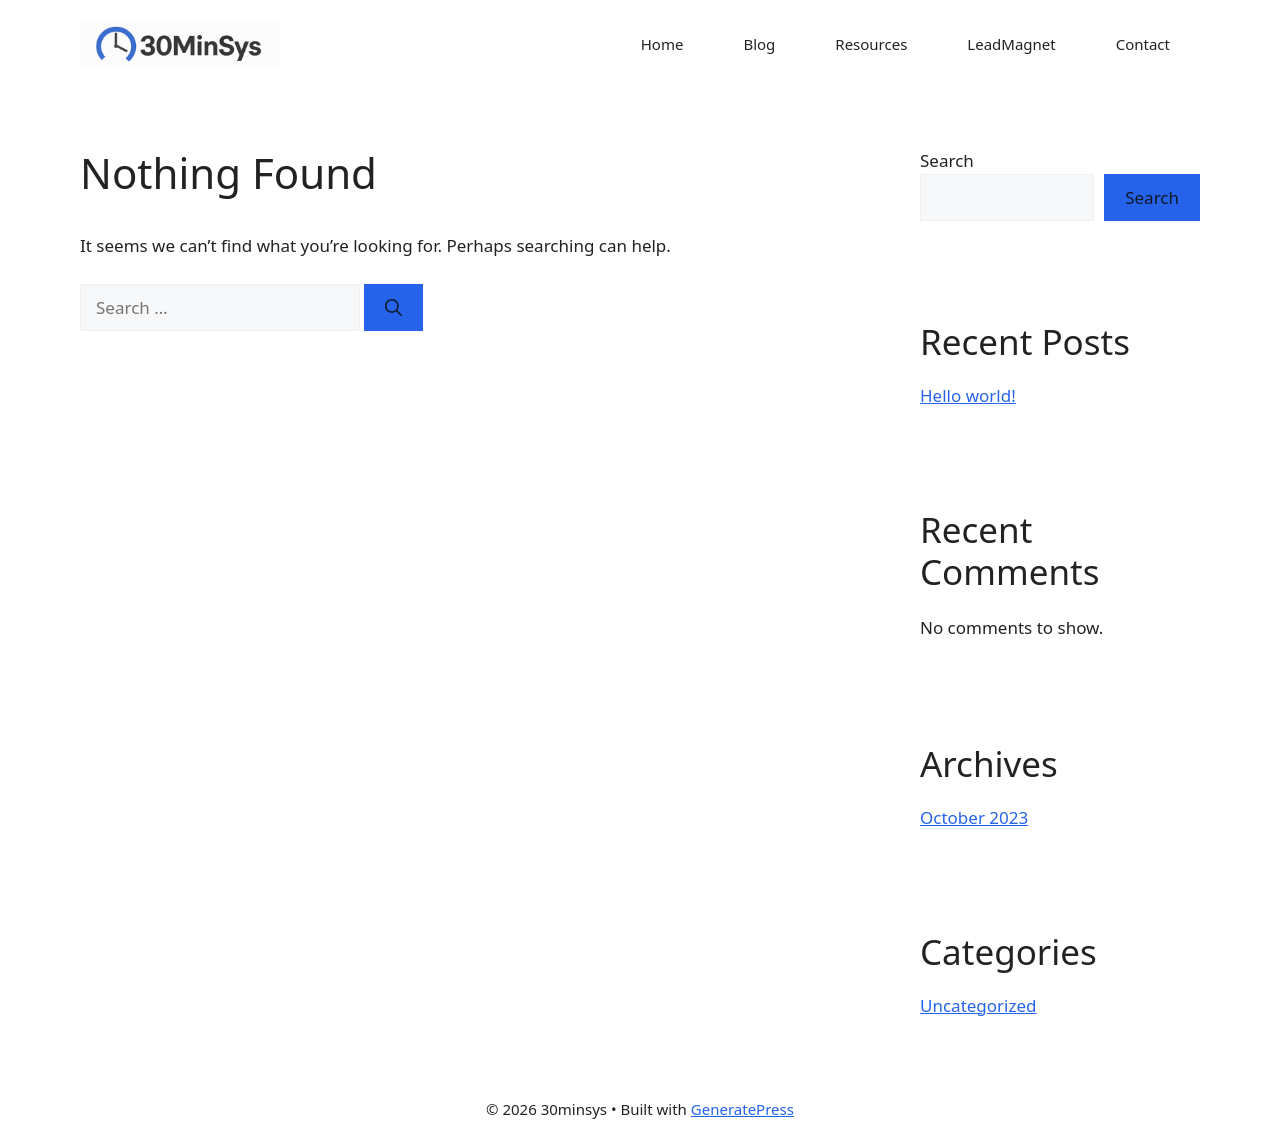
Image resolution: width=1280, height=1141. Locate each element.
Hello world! (968, 395)
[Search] (393, 308)
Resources (871, 44)
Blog (759, 44)
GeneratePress (742, 1109)
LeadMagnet (1011, 44)
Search (947, 160)
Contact (1143, 44)
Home (662, 44)
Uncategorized (978, 1005)
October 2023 (974, 817)
